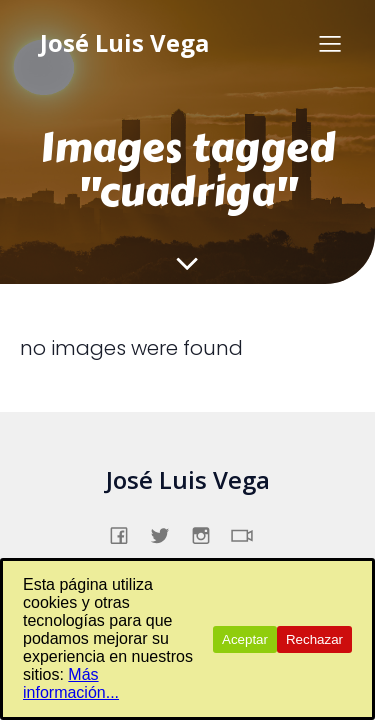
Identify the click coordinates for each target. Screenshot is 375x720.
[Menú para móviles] (330, 43)
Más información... (71, 683)
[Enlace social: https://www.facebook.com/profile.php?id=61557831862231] (126, 533)
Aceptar (245, 639)
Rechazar (314, 639)
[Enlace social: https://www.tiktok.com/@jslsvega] (249, 533)
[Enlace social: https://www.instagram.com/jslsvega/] (208, 533)
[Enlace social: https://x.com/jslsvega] (167, 533)
